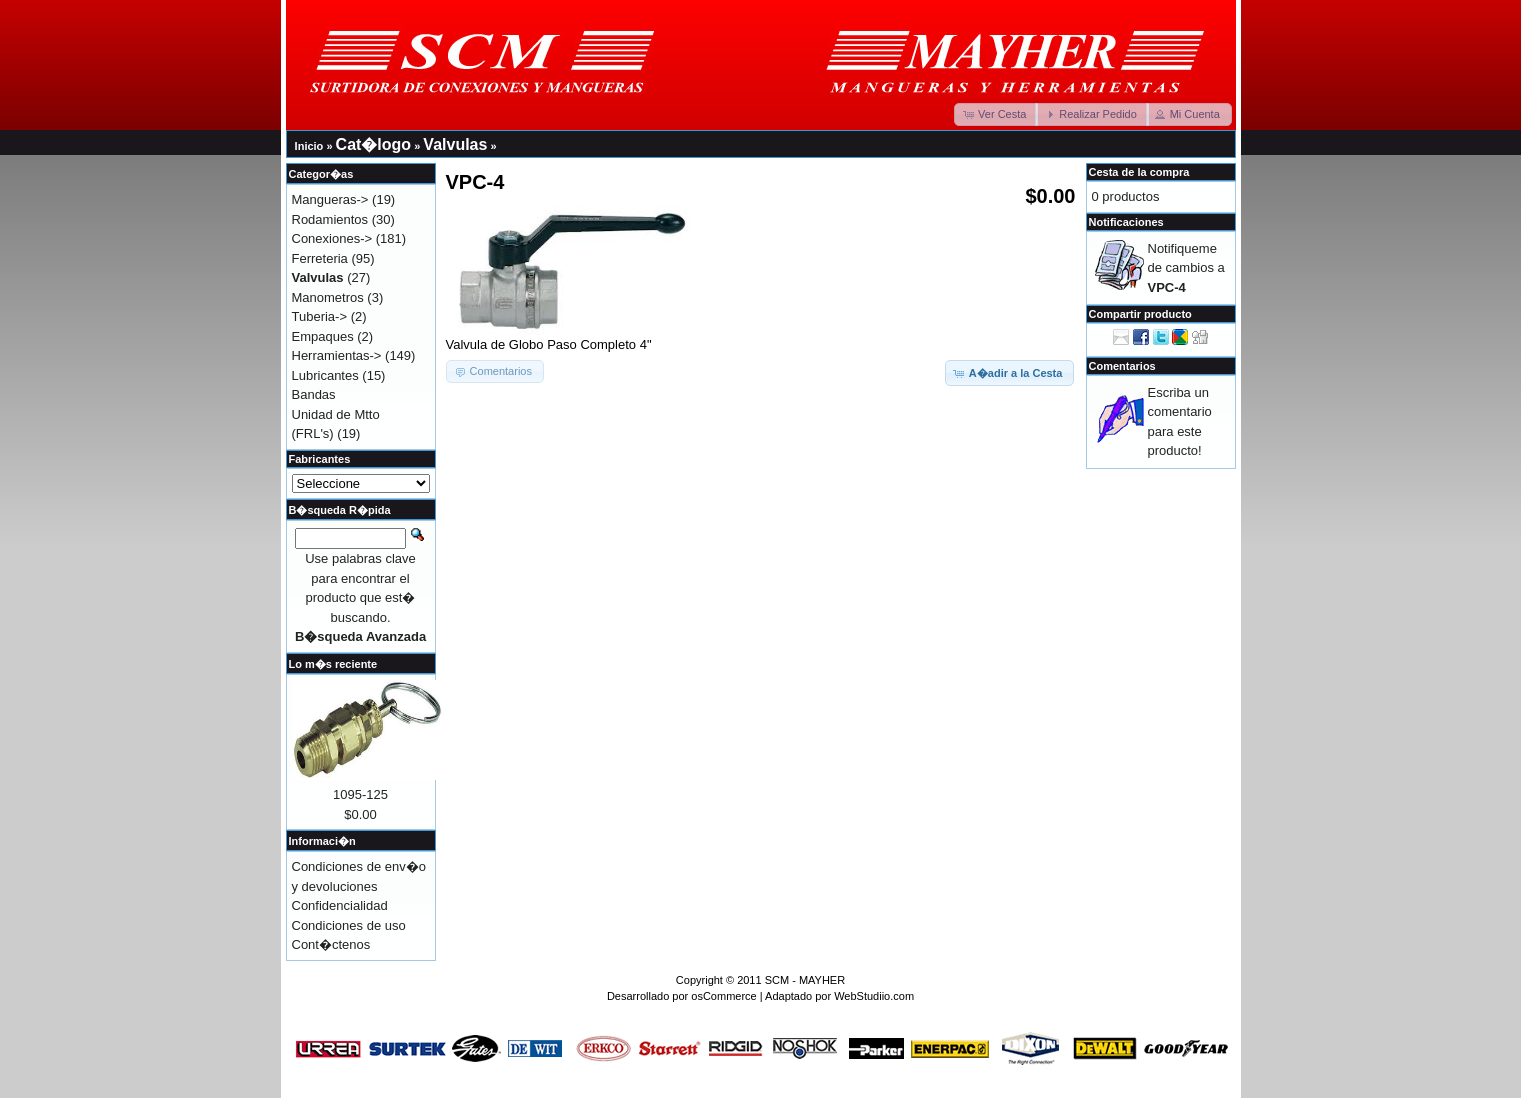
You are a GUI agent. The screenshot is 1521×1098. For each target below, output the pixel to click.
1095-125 (360, 794)
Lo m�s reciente (333, 664)
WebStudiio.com (874, 996)
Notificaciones (1126, 222)
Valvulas (455, 144)
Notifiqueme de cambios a (1186, 268)
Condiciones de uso (349, 925)
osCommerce (723, 996)
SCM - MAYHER (805, 980)
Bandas (314, 394)
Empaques (323, 336)
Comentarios (1122, 366)
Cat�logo (374, 144)
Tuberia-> (320, 316)
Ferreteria (320, 258)
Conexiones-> (332, 238)
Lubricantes (325, 375)
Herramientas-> (337, 355)
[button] (996, 114)
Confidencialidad (340, 905)
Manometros (328, 297)
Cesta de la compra (1139, 172)
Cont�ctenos (331, 944)
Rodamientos (330, 219)
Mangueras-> (330, 199)
